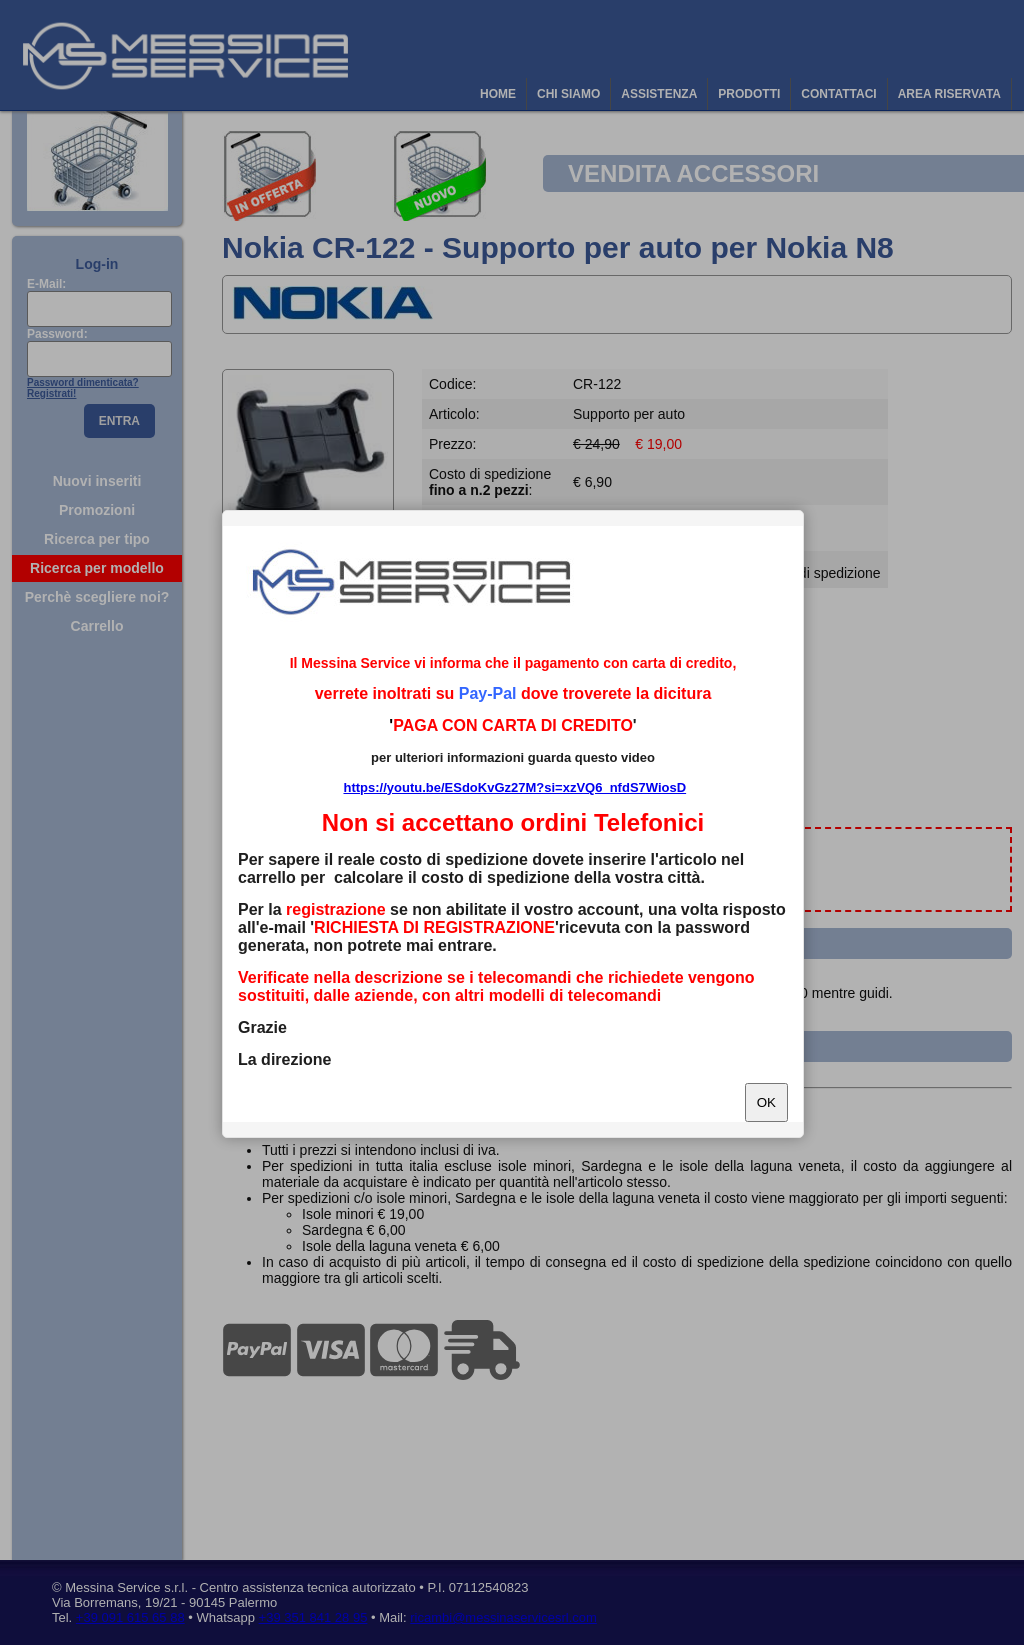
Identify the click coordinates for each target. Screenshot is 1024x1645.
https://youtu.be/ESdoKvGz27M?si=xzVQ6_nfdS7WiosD (514, 787)
